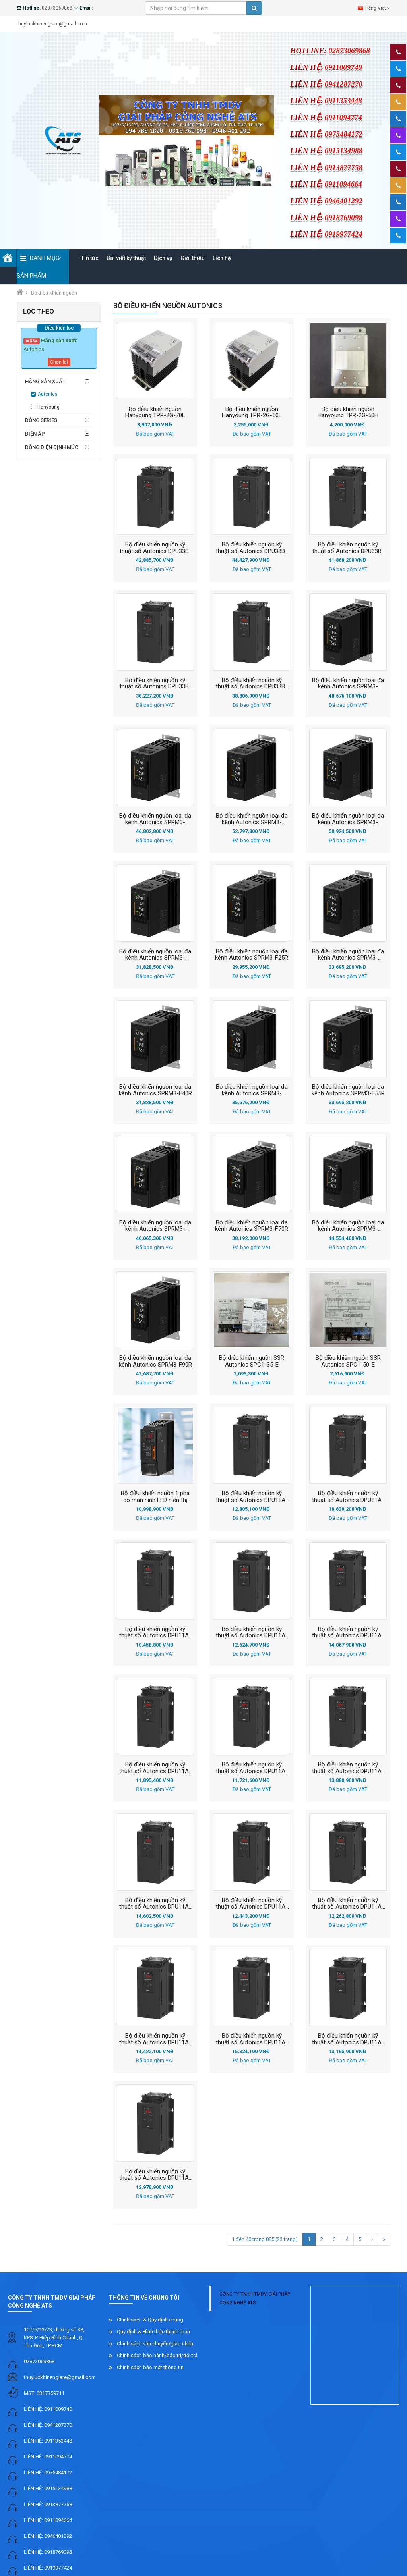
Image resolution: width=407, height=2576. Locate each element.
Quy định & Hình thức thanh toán (153, 2332)
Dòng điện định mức (51, 447)
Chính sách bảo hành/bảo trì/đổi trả (157, 2355)
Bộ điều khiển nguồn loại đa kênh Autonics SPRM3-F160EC (252, 818)
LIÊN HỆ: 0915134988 (48, 2488)
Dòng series (41, 420)
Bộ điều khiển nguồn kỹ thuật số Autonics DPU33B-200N (155, 547)
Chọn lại (59, 362)
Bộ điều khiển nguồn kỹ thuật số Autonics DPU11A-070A (252, 2038)
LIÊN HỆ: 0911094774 (48, 2457)
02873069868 (39, 2361)
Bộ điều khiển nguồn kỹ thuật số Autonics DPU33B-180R (251, 547)
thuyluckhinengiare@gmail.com (60, 2377)
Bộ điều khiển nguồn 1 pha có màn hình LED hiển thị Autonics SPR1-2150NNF (155, 1496)
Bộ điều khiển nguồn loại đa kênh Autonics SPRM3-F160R (348, 818)
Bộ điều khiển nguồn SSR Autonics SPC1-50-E (348, 1361)
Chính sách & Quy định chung (150, 2320)
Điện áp (35, 434)
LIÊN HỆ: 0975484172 (48, 2473)
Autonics (48, 394)
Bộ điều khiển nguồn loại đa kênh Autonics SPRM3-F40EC (348, 954)
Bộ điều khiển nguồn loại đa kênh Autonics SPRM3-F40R (155, 1090)
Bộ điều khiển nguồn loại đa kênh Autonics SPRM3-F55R (348, 1090)
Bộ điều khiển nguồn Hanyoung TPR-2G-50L (252, 412)
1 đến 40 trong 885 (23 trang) (265, 2239)
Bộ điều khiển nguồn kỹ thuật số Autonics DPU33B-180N (348, 547)
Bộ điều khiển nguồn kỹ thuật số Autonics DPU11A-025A (252, 1496)
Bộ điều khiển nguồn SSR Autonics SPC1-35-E (251, 1361)
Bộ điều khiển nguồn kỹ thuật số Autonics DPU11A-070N (155, 2174)
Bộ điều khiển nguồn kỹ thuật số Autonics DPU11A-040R (348, 1767)
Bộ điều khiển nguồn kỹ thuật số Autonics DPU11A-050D (252, 1903)
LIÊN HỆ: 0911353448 (48, 2441)
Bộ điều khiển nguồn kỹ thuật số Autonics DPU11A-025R (252, 1632)
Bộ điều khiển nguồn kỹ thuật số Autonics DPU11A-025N (155, 1632)
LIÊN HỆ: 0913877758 (48, 2504)
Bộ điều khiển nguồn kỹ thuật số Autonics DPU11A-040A (348, 1632)
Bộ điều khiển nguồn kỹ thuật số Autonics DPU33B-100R (155, 683)
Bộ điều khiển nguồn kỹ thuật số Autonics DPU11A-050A (155, 1903)
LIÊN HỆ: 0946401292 (48, 2536)
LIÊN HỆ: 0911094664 (48, 2520)
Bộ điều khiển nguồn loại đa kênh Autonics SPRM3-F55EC (252, 1090)
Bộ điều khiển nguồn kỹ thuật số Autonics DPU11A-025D (348, 1496)
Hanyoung (48, 407)
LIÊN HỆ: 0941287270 (48, 2425)
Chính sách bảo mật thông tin (150, 2367)
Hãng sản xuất (45, 381)
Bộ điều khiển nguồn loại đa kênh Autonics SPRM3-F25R (251, 954)
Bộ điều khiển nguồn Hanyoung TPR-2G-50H (348, 412)
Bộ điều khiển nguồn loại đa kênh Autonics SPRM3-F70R (251, 1225)
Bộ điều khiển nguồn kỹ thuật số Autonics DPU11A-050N (348, 1903)
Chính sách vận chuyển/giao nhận (155, 2344)
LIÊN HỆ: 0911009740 (48, 2409)
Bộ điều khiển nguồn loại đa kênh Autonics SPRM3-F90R (155, 1361)
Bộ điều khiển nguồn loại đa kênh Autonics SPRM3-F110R (155, 818)
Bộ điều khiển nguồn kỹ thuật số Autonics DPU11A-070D (348, 2038)
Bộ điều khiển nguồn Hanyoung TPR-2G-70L (155, 412)
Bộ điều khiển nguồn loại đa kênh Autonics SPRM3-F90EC (348, 1225)
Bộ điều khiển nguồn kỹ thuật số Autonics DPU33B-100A (251, 683)
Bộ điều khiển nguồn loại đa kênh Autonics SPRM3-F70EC (155, 1225)
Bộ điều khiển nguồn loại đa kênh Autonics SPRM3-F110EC (348, 683)
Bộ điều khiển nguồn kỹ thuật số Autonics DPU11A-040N (252, 1767)
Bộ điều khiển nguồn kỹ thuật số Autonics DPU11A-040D (155, 1767)
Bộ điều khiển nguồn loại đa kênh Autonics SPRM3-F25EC (155, 954)
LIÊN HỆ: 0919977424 (48, 2568)
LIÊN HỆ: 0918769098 (48, 2552)
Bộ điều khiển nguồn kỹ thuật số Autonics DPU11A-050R (155, 2038)
